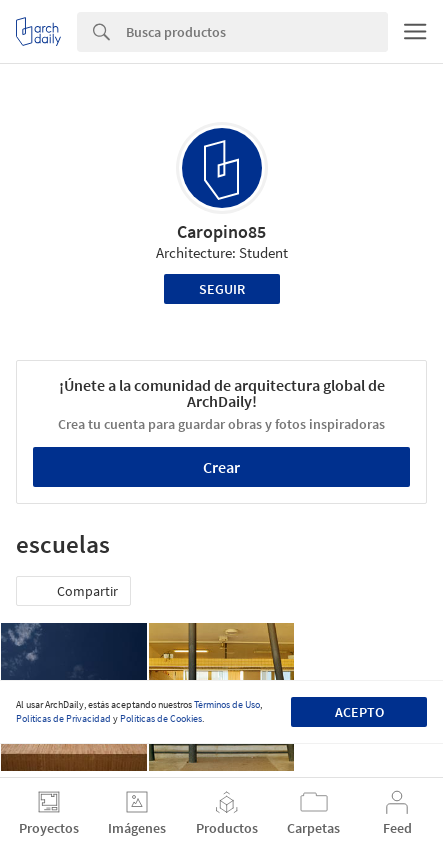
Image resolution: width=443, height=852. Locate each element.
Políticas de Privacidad (63, 718)
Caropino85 (221, 231)
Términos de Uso (227, 704)
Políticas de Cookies (161, 718)
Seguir (222, 289)
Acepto (359, 712)
